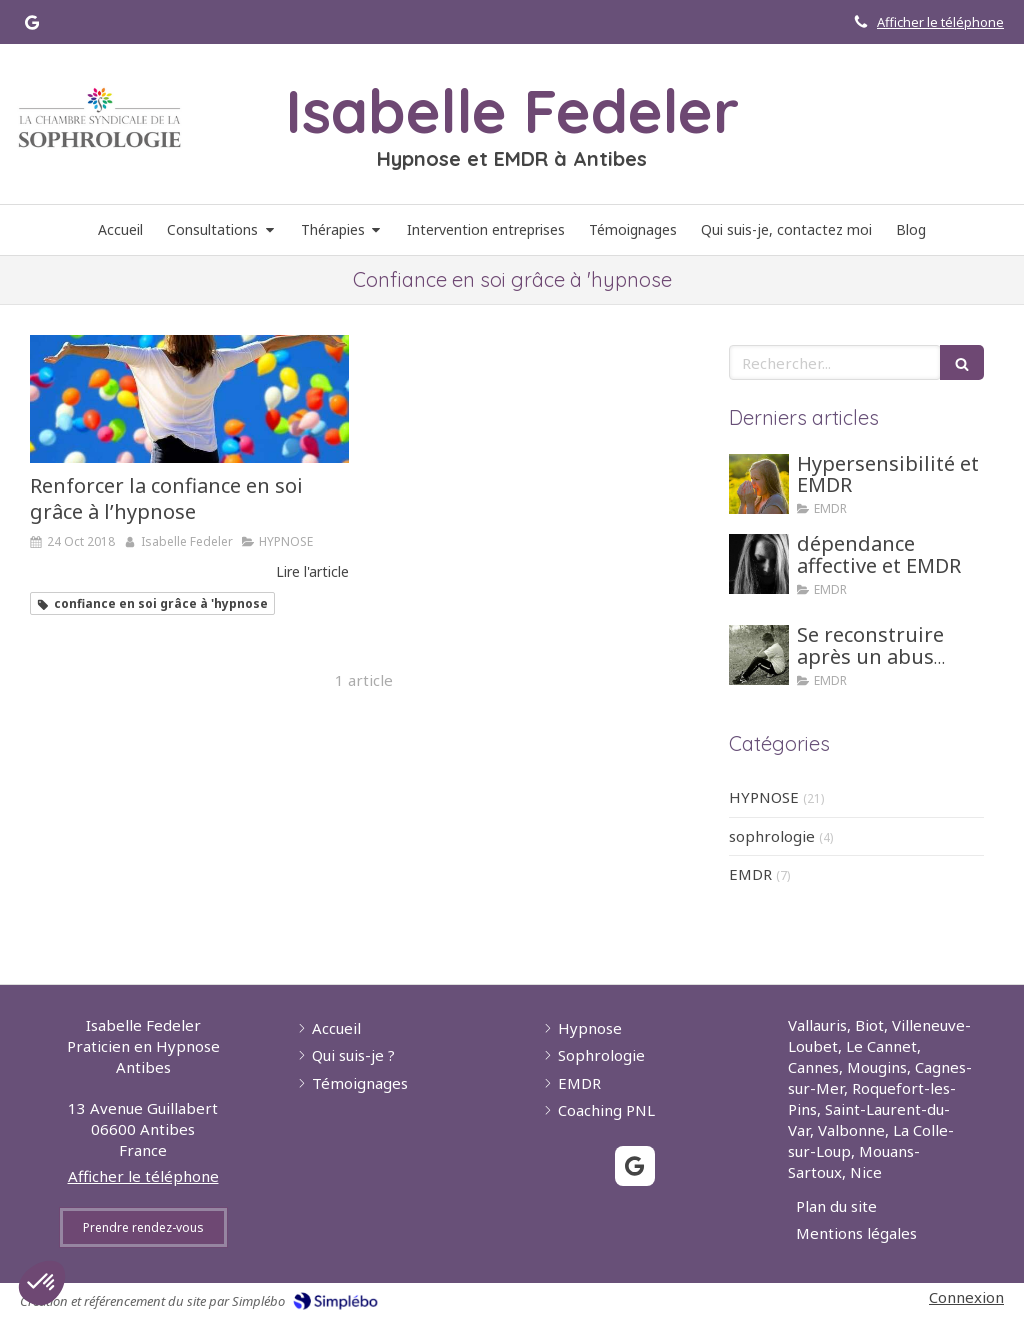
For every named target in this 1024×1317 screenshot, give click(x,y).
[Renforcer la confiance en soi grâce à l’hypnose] (189, 399)
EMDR (750, 874)
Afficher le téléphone (940, 22)
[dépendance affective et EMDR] (759, 564)
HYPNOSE (764, 797)
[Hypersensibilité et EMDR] (759, 484)
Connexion (966, 1297)
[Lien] (99, 118)
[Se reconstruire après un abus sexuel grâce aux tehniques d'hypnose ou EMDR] (759, 655)
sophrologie (772, 836)
